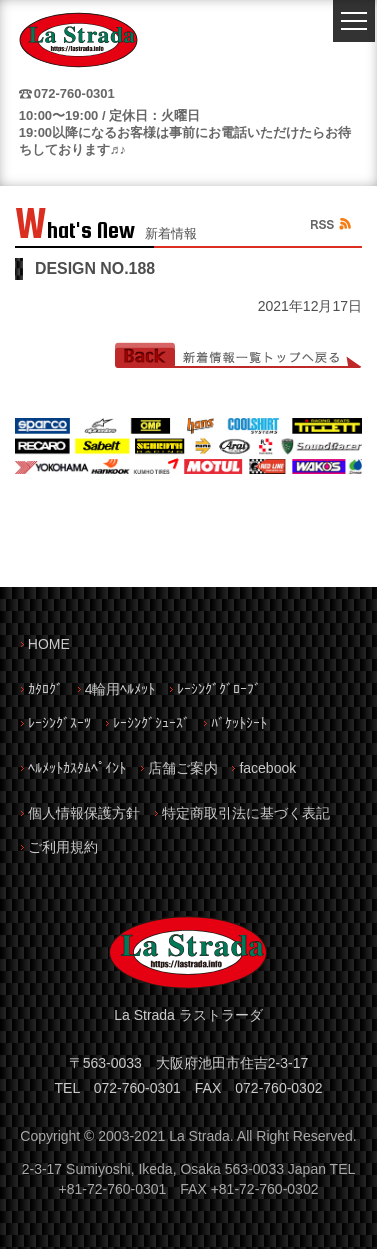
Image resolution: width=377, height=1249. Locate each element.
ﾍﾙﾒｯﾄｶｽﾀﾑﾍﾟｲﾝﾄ (77, 768)
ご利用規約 (63, 847)
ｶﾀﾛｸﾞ (45, 689)
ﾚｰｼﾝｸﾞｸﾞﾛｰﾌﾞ (219, 689)
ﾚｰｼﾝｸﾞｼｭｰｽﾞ (151, 723)
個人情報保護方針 (84, 813)
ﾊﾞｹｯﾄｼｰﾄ (239, 723)
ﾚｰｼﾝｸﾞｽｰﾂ (59, 723)
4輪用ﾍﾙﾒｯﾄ (120, 689)
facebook (267, 768)
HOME (49, 644)
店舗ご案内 (183, 768)
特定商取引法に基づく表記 (246, 813)
